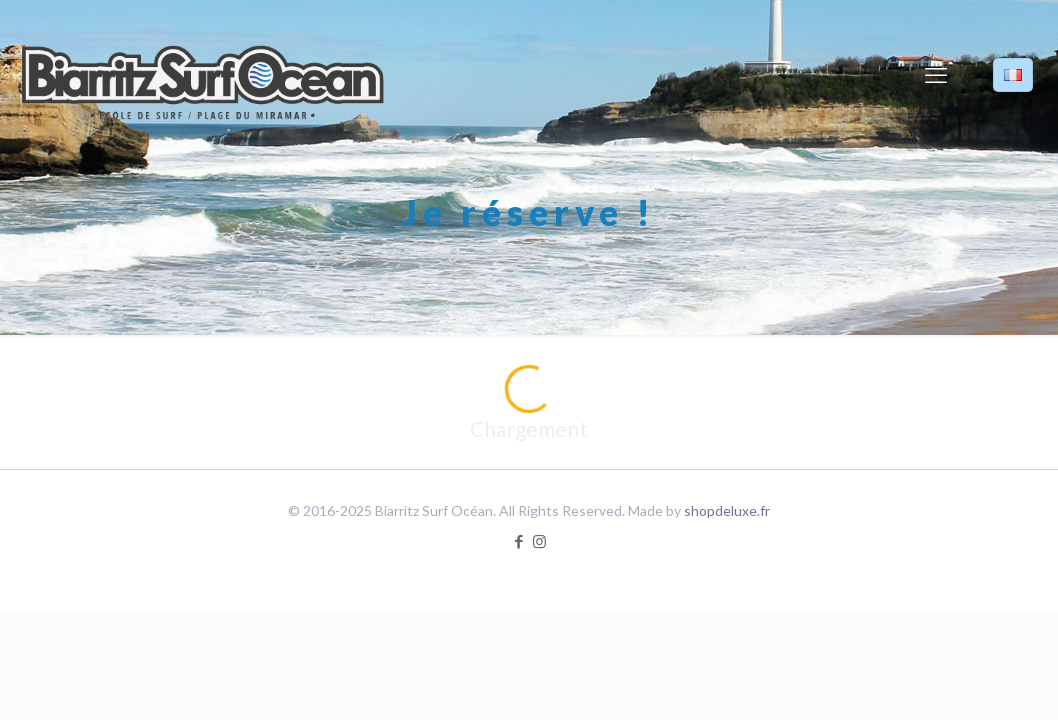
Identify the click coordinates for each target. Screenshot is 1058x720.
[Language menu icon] (1013, 75)
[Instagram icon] (539, 541)
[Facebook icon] (518, 541)
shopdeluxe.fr (727, 510)
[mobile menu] (936, 75)
